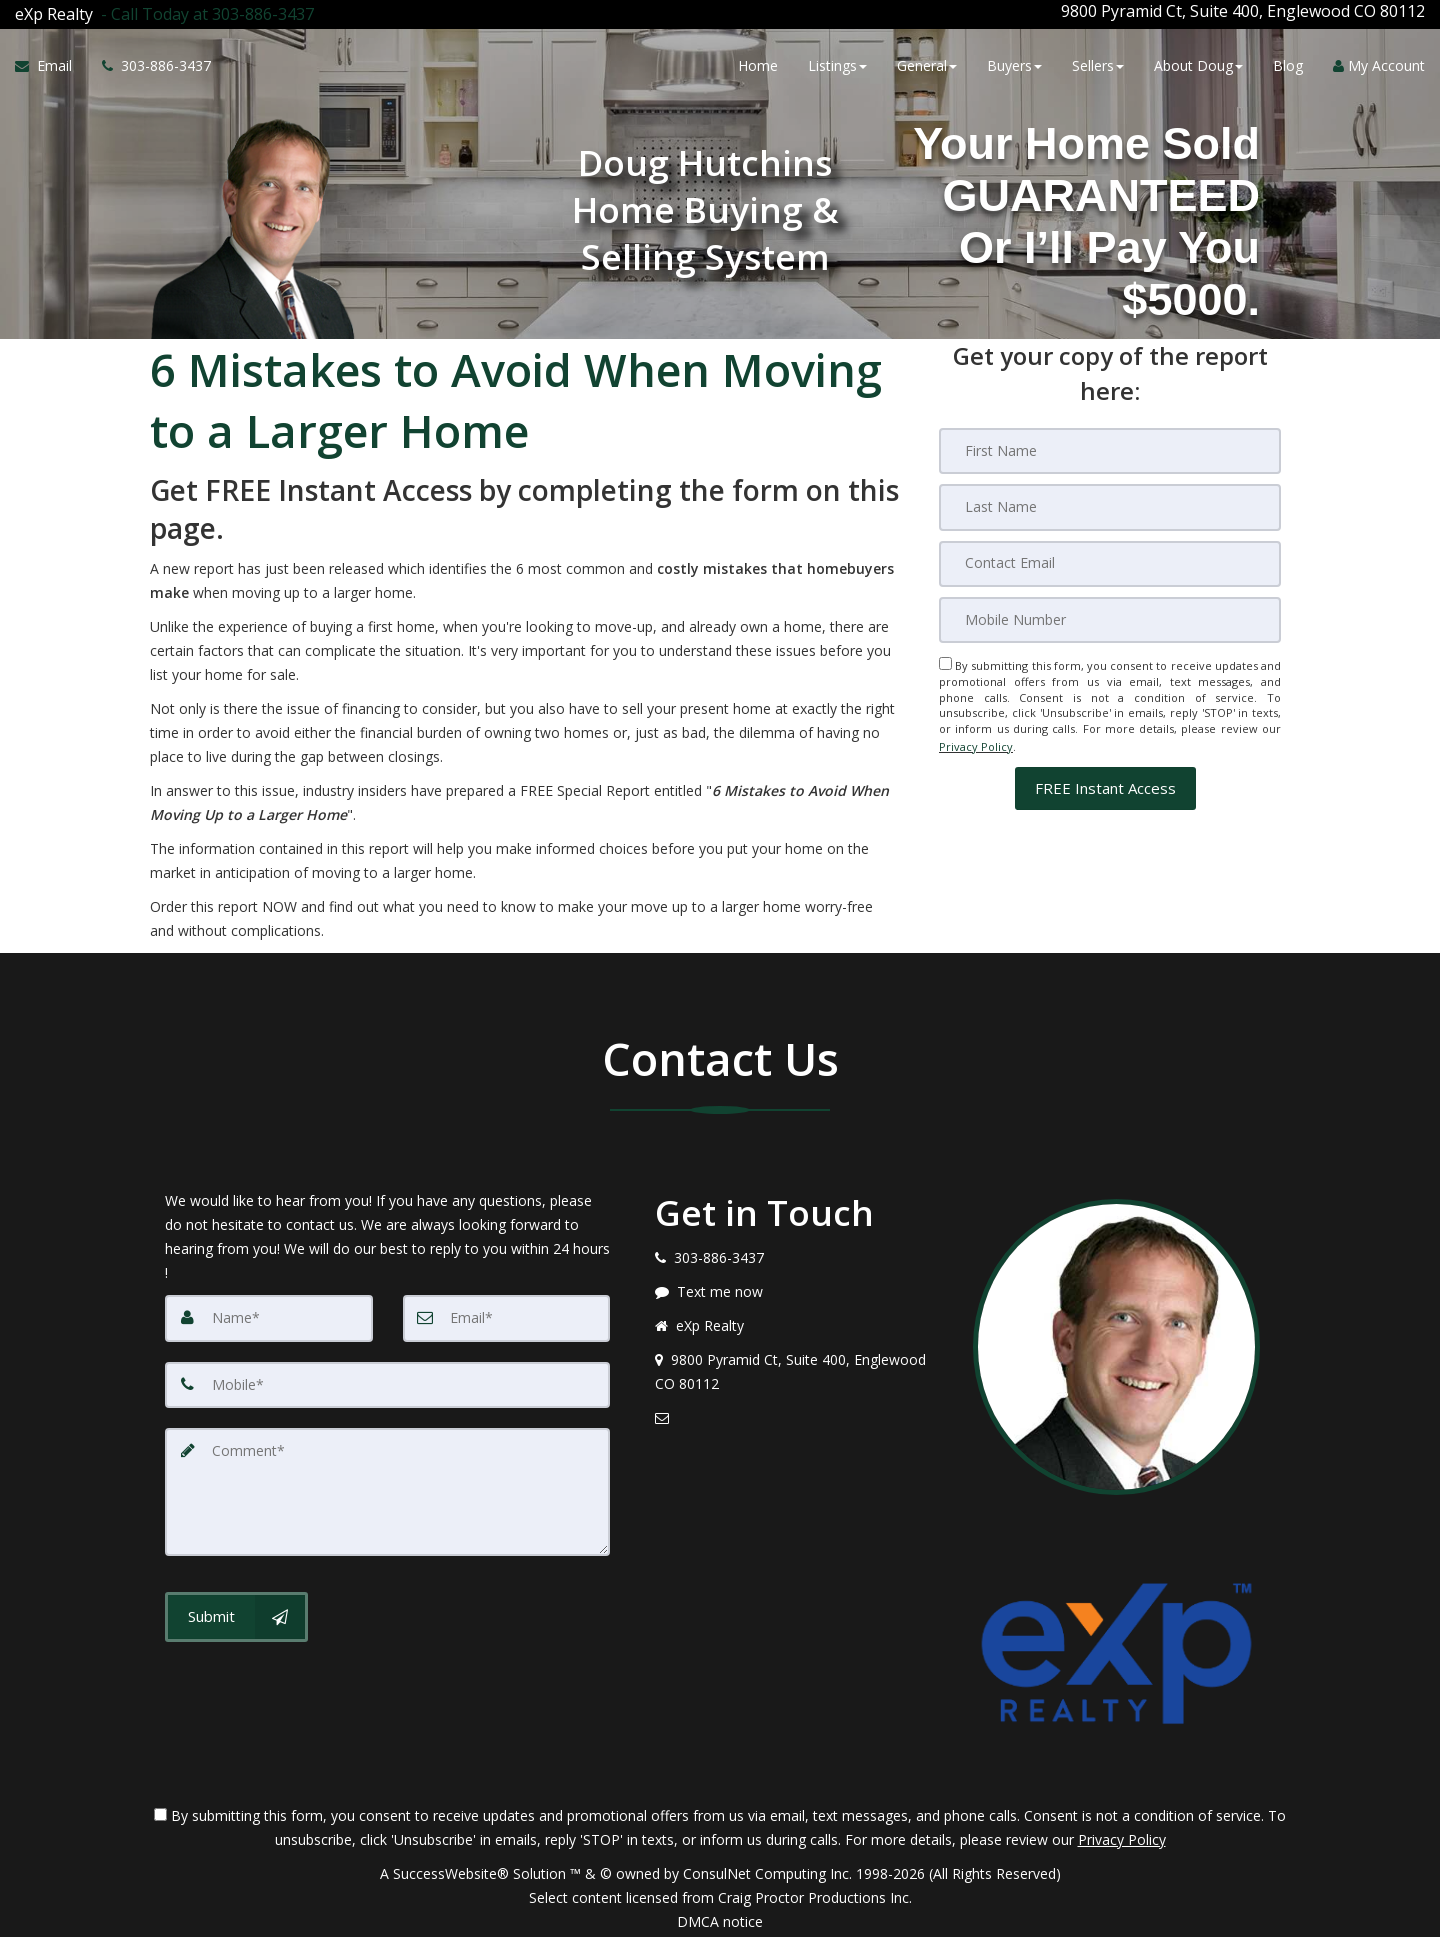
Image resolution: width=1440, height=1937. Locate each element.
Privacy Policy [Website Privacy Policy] (976, 736)
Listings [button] (837, 62)
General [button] (927, 62)
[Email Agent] (51, 63)
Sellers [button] (1098, 62)
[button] (1105, 776)
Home (758, 62)
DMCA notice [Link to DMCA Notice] (720, 1914)
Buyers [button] (1014, 62)
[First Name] (1110, 444)
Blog (1288, 62)
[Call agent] (203, 11)
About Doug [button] (1198, 62)
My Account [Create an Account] (1379, 62)
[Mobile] (1110, 612)
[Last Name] (1110, 500)
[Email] (1110, 556)
